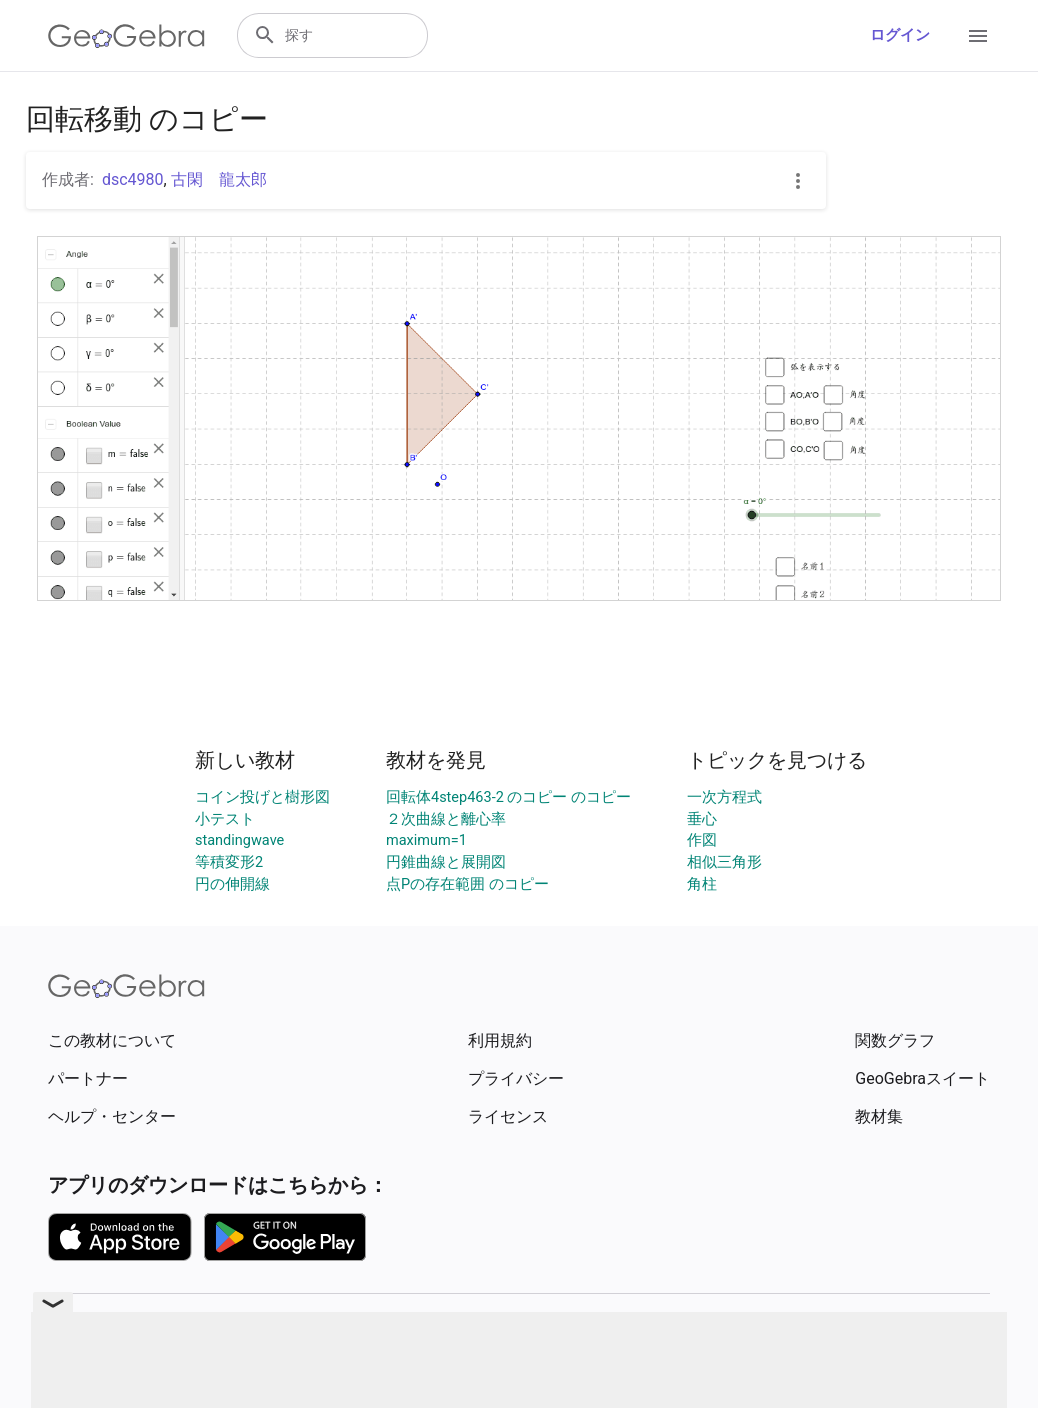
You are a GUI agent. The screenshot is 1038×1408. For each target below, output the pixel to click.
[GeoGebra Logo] (126, 36)
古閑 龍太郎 (219, 179)
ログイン (900, 35)
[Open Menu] (978, 36)
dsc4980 (133, 179)
